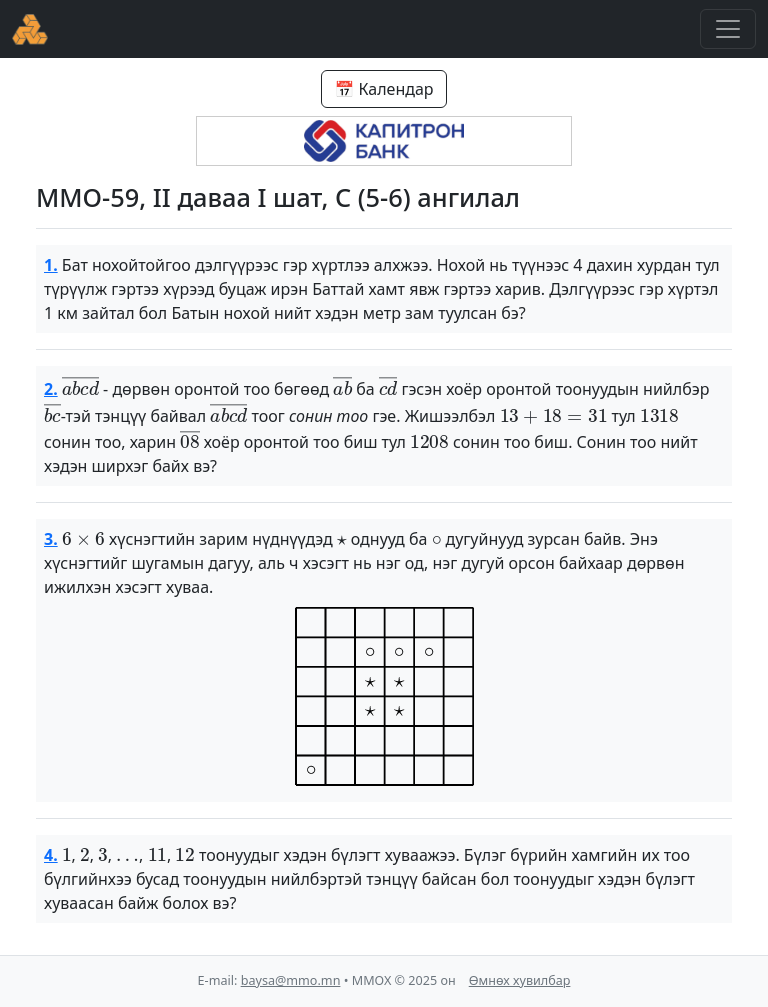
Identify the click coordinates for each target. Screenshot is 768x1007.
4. (51, 855)
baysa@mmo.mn (291, 980)
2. (51, 389)
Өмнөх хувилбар (520, 980)
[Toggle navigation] (728, 29)
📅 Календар (383, 89)
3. (51, 539)
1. (51, 265)
